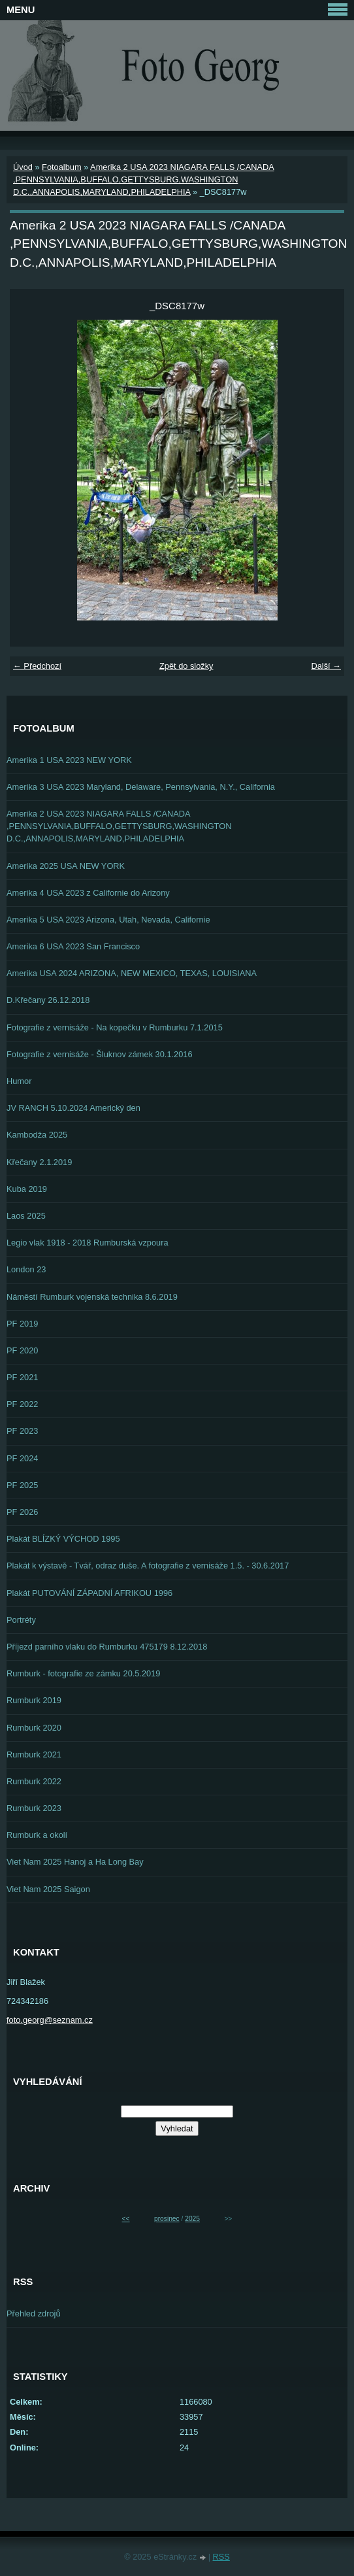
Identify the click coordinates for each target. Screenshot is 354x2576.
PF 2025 (22, 1485)
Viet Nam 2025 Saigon (48, 1889)
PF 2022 (22, 1404)
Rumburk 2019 (34, 1700)
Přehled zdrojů (34, 2313)
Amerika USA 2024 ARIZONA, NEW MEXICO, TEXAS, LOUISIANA (132, 973)
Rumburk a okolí (37, 1835)
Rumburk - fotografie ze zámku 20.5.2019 (83, 1673)
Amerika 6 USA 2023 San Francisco (73, 946)
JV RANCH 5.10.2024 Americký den (73, 1108)
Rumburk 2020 (34, 1728)
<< (126, 2218)
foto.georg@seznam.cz (50, 2020)
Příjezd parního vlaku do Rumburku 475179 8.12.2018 (107, 1647)
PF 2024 (22, 1458)
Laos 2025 (26, 1216)
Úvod (23, 167)
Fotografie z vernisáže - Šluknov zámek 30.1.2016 (100, 1054)
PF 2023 (22, 1431)
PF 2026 (22, 1512)
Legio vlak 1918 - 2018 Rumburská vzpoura (88, 1242)
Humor (19, 1081)
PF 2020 (22, 1350)
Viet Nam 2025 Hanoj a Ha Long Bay (75, 1862)
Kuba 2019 (27, 1189)
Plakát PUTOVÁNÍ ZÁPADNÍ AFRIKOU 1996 (89, 1593)
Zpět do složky (186, 666)
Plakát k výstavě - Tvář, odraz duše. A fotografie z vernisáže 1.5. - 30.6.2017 (148, 1565)
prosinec (167, 2218)
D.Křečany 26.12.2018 (48, 1000)
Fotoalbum (61, 167)
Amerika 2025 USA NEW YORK (66, 866)
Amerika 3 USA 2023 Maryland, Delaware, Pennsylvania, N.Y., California (141, 787)
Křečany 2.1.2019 (39, 1162)
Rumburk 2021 (34, 1754)
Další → (326, 666)
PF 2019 (22, 1324)
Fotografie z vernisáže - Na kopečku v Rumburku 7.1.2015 (115, 1027)
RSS (221, 2557)
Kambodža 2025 (37, 1135)
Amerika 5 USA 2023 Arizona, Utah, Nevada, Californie (108, 919)
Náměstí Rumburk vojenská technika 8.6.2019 (92, 1297)
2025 (192, 2218)
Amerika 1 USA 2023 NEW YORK (69, 760)
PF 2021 (22, 1377)
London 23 (26, 1269)
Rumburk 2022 (34, 1781)
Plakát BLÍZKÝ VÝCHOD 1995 (63, 1539)
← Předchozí (37, 666)
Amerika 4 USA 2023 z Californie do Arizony (88, 893)
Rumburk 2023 (34, 1808)
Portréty (21, 1620)
